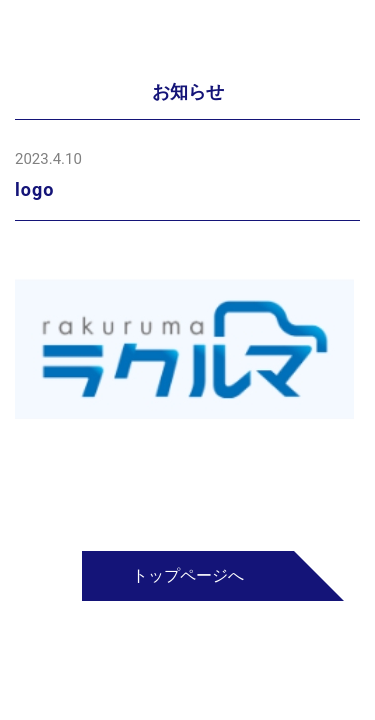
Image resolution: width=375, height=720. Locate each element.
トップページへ (188, 575)
